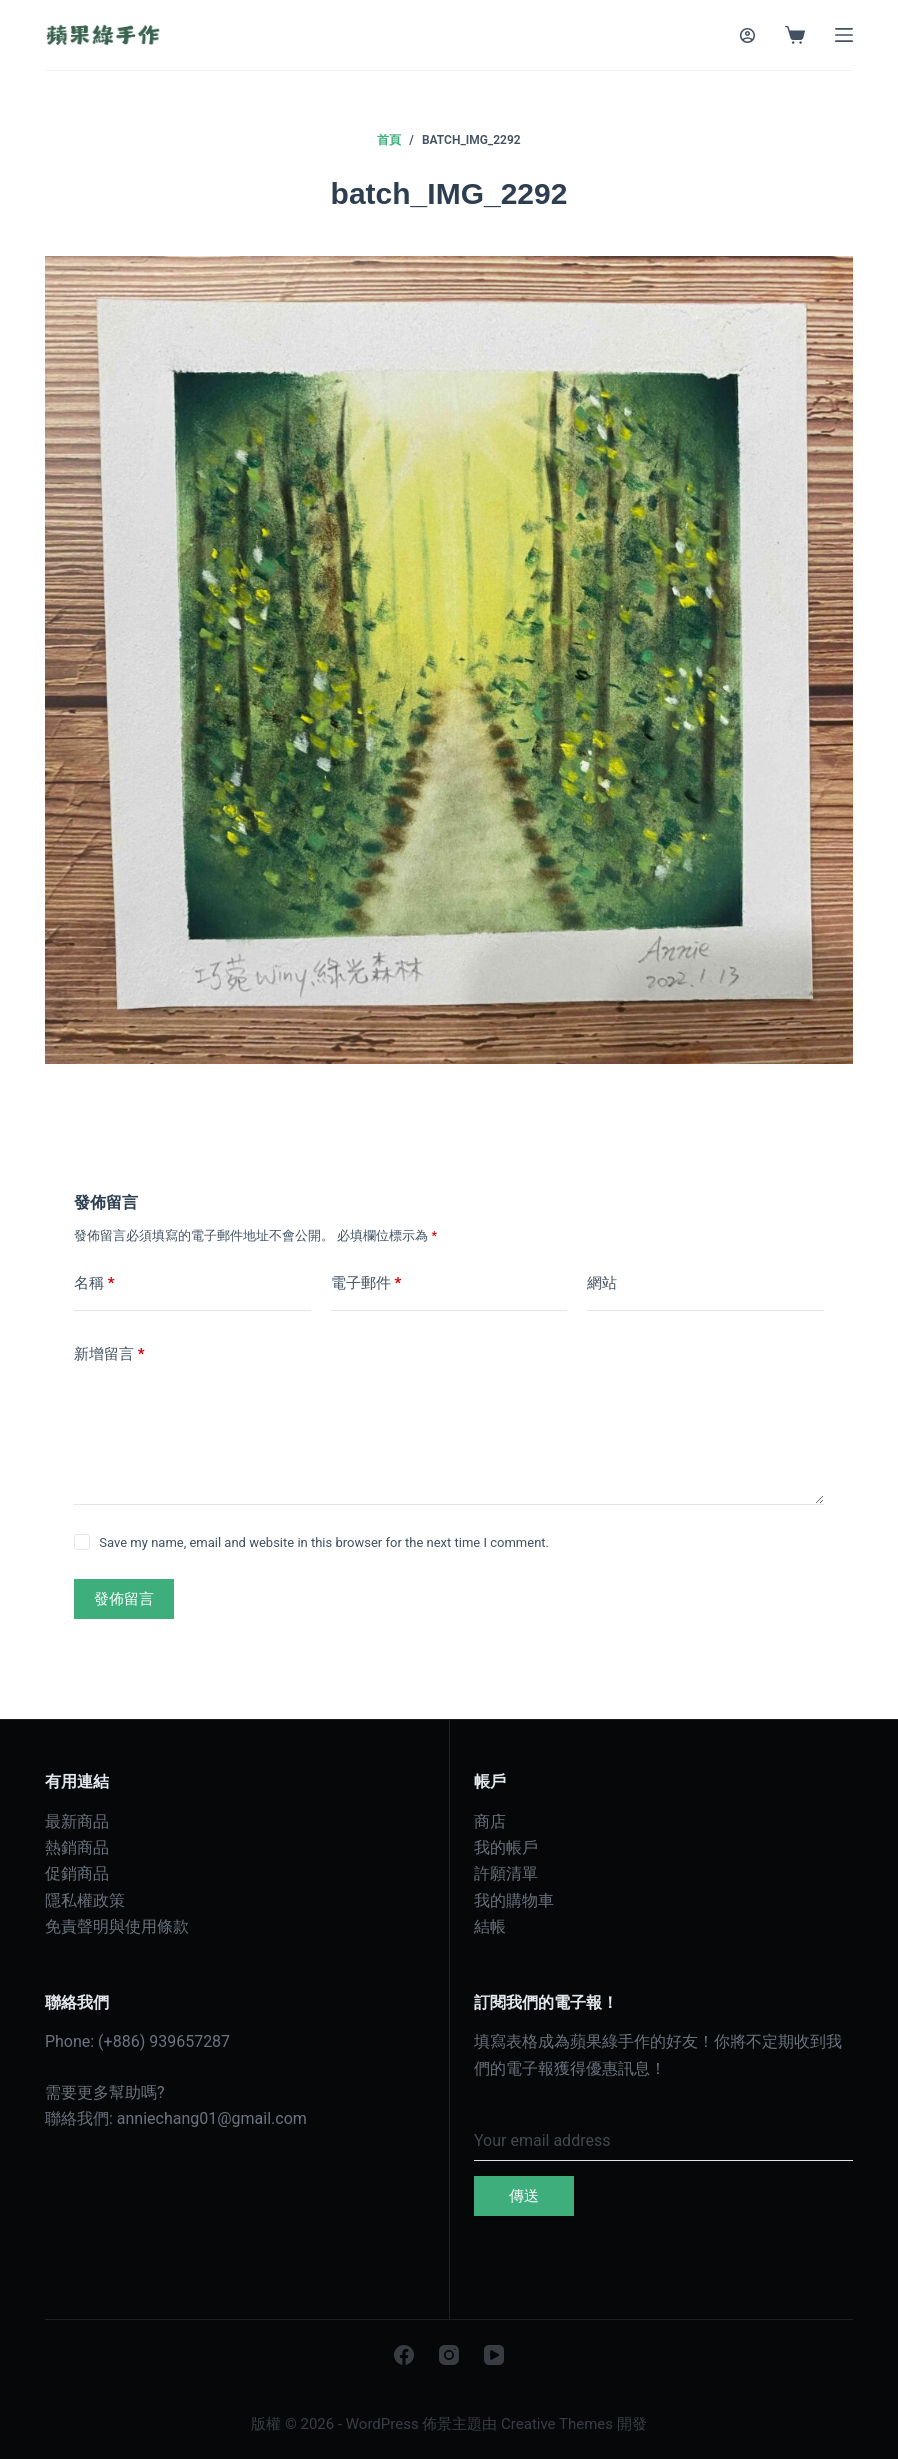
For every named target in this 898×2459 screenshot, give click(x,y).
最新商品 (77, 1821)
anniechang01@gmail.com (212, 2118)
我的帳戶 (506, 1847)
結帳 (490, 1926)
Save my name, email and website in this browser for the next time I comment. (324, 1542)
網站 (602, 1283)
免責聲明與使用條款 (117, 1926)
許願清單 (506, 1873)
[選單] (844, 35)
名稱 (94, 1283)
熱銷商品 (77, 1847)
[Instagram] (449, 2355)
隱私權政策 (85, 1900)
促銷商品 (77, 1873)
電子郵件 (366, 1283)
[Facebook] (404, 2355)
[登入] (747, 35)
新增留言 (109, 1354)
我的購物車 (514, 1900)
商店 (490, 1821)
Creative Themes (557, 2424)
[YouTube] (494, 2355)
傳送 (524, 2196)
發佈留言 (124, 1599)
